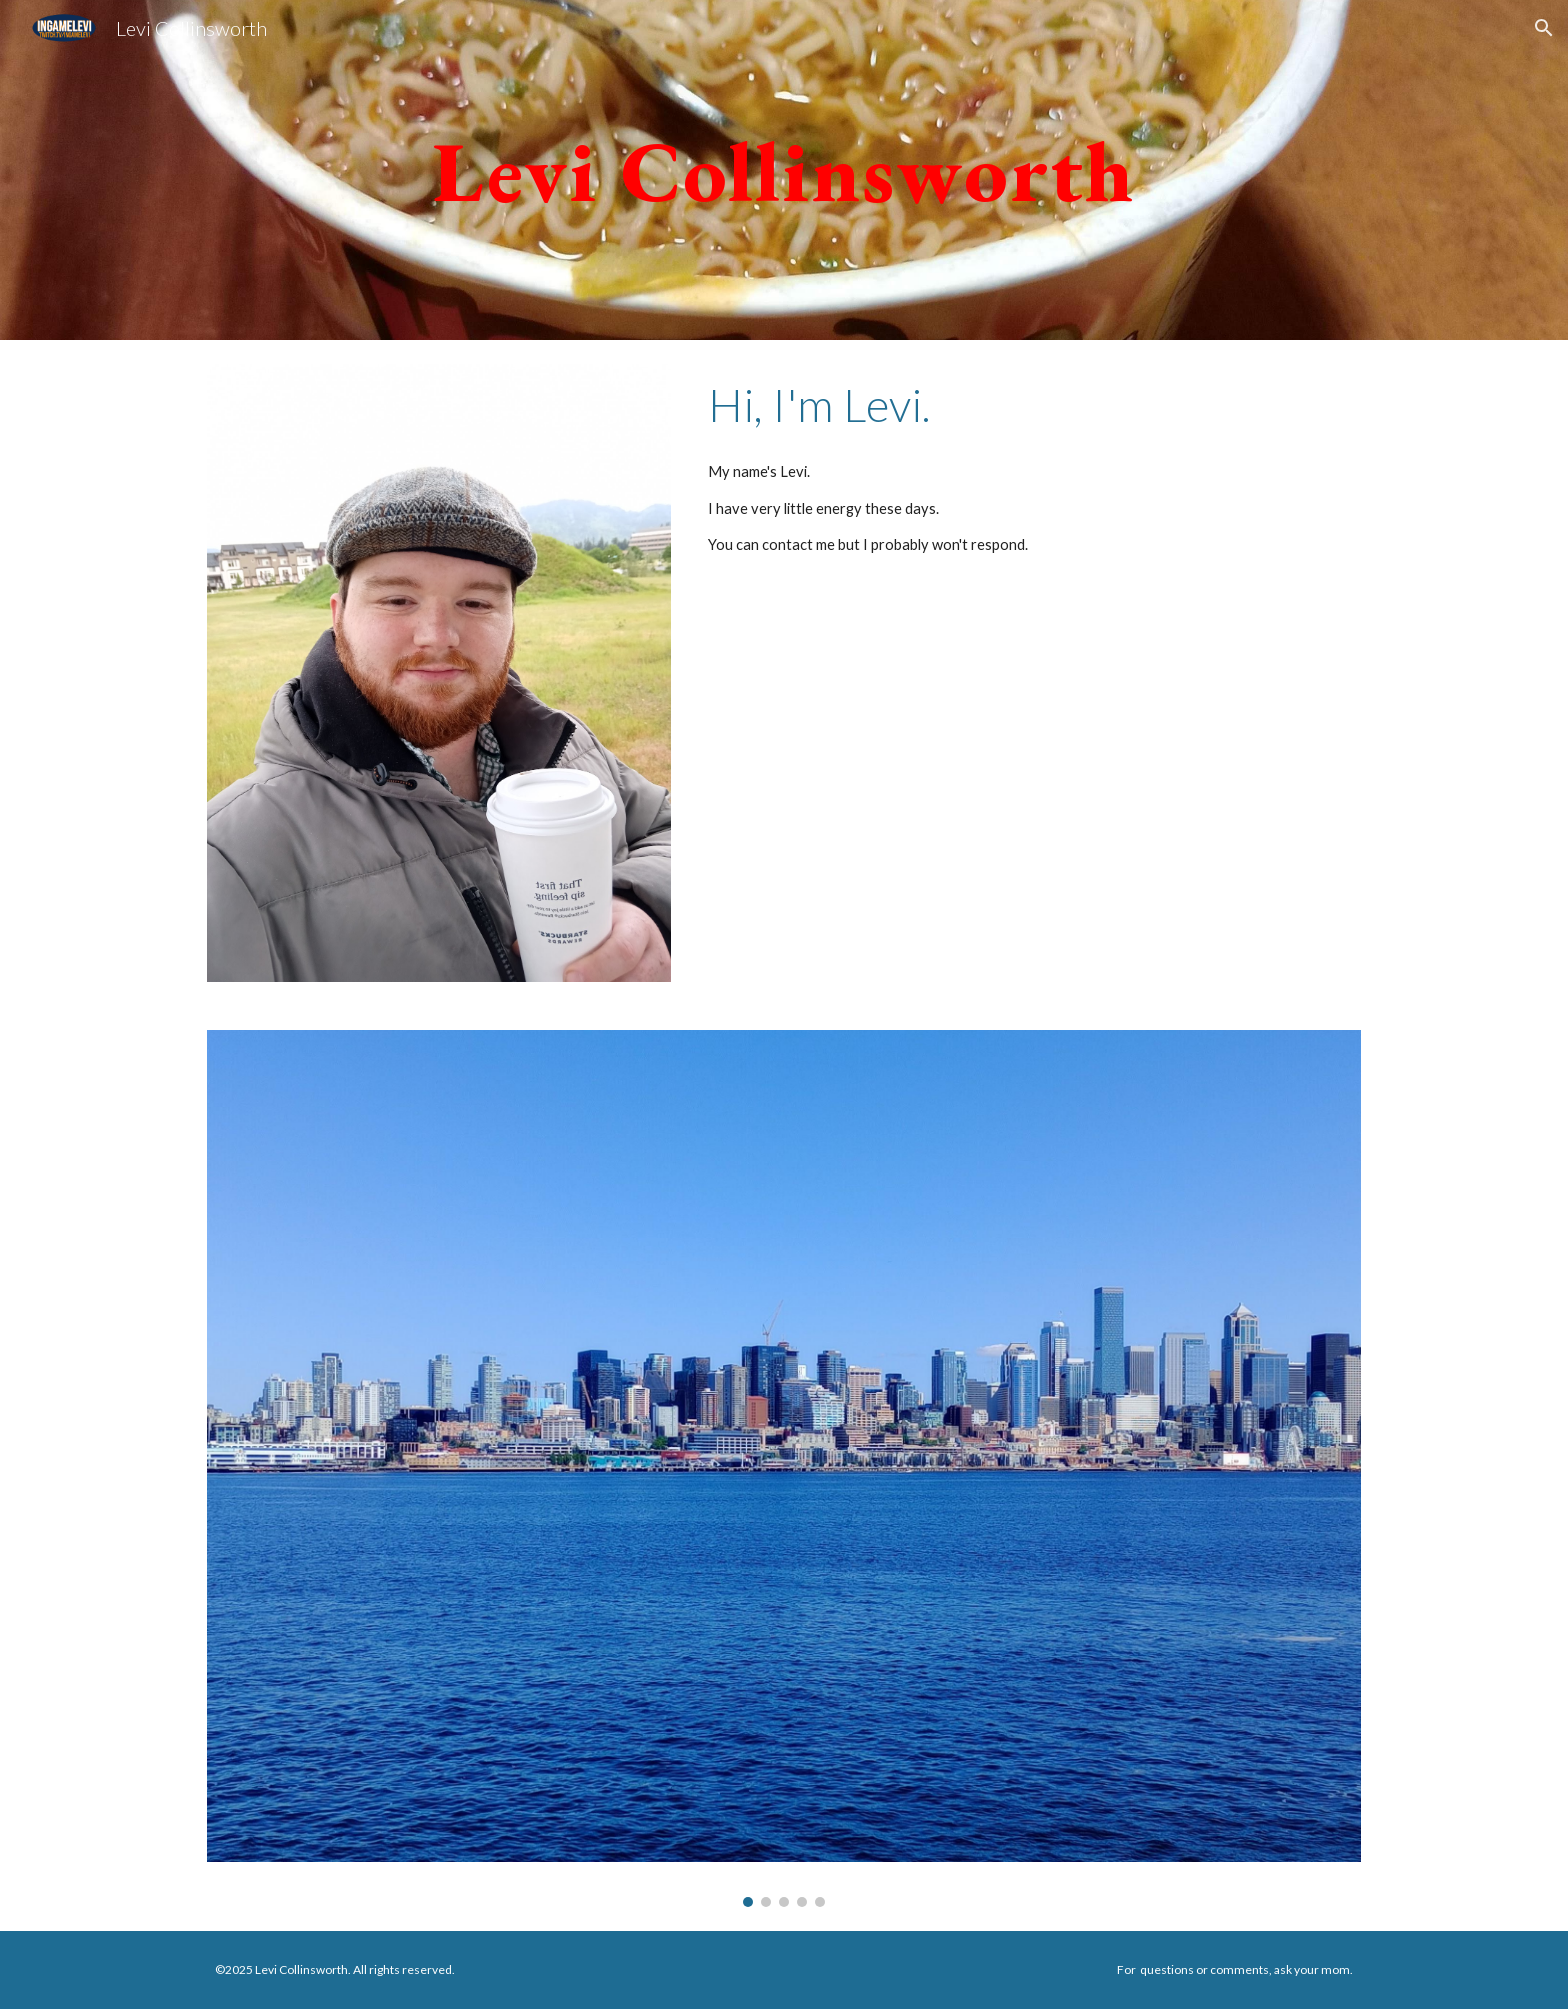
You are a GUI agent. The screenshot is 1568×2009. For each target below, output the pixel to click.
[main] (784, 169)
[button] (1544, 28)
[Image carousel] (784, 1468)
